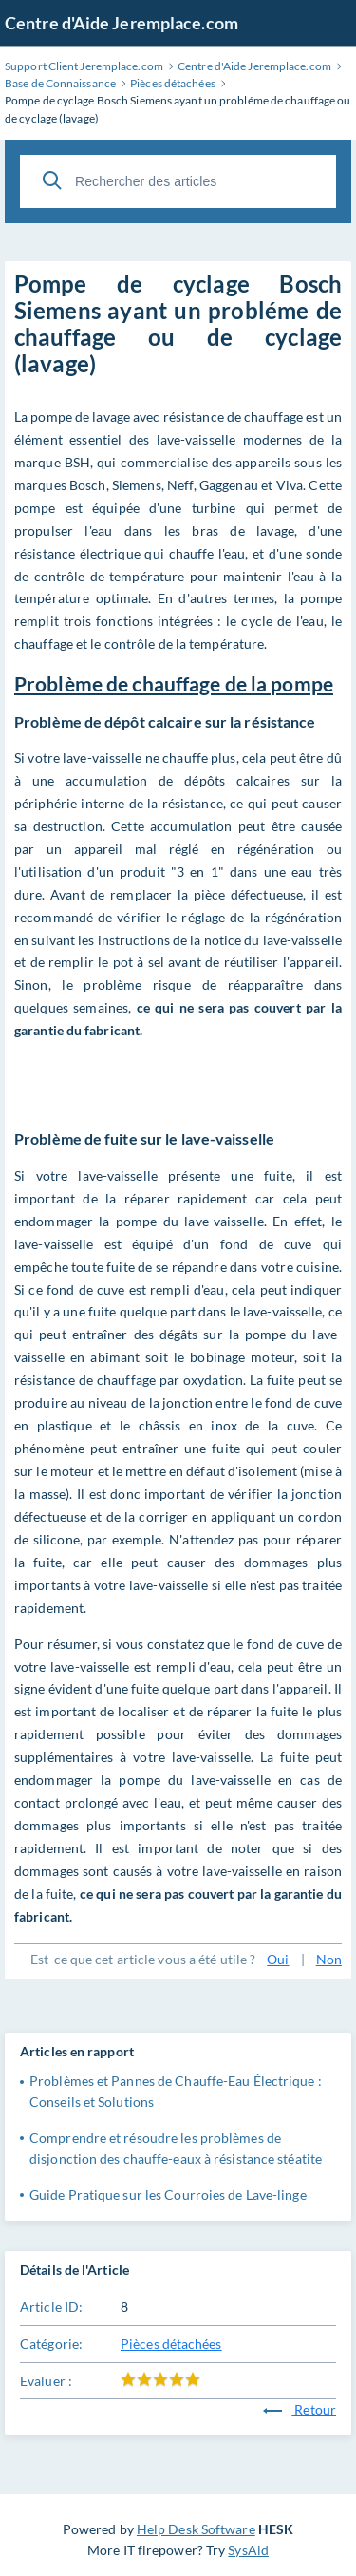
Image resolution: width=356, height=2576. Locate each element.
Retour (299, 2409)
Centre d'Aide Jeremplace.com (121, 22)
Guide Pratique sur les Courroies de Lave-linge (168, 2195)
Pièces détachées (171, 2344)
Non (329, 1959)
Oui (278, 1959)
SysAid (248, 2550)
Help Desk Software (196, 2529)
